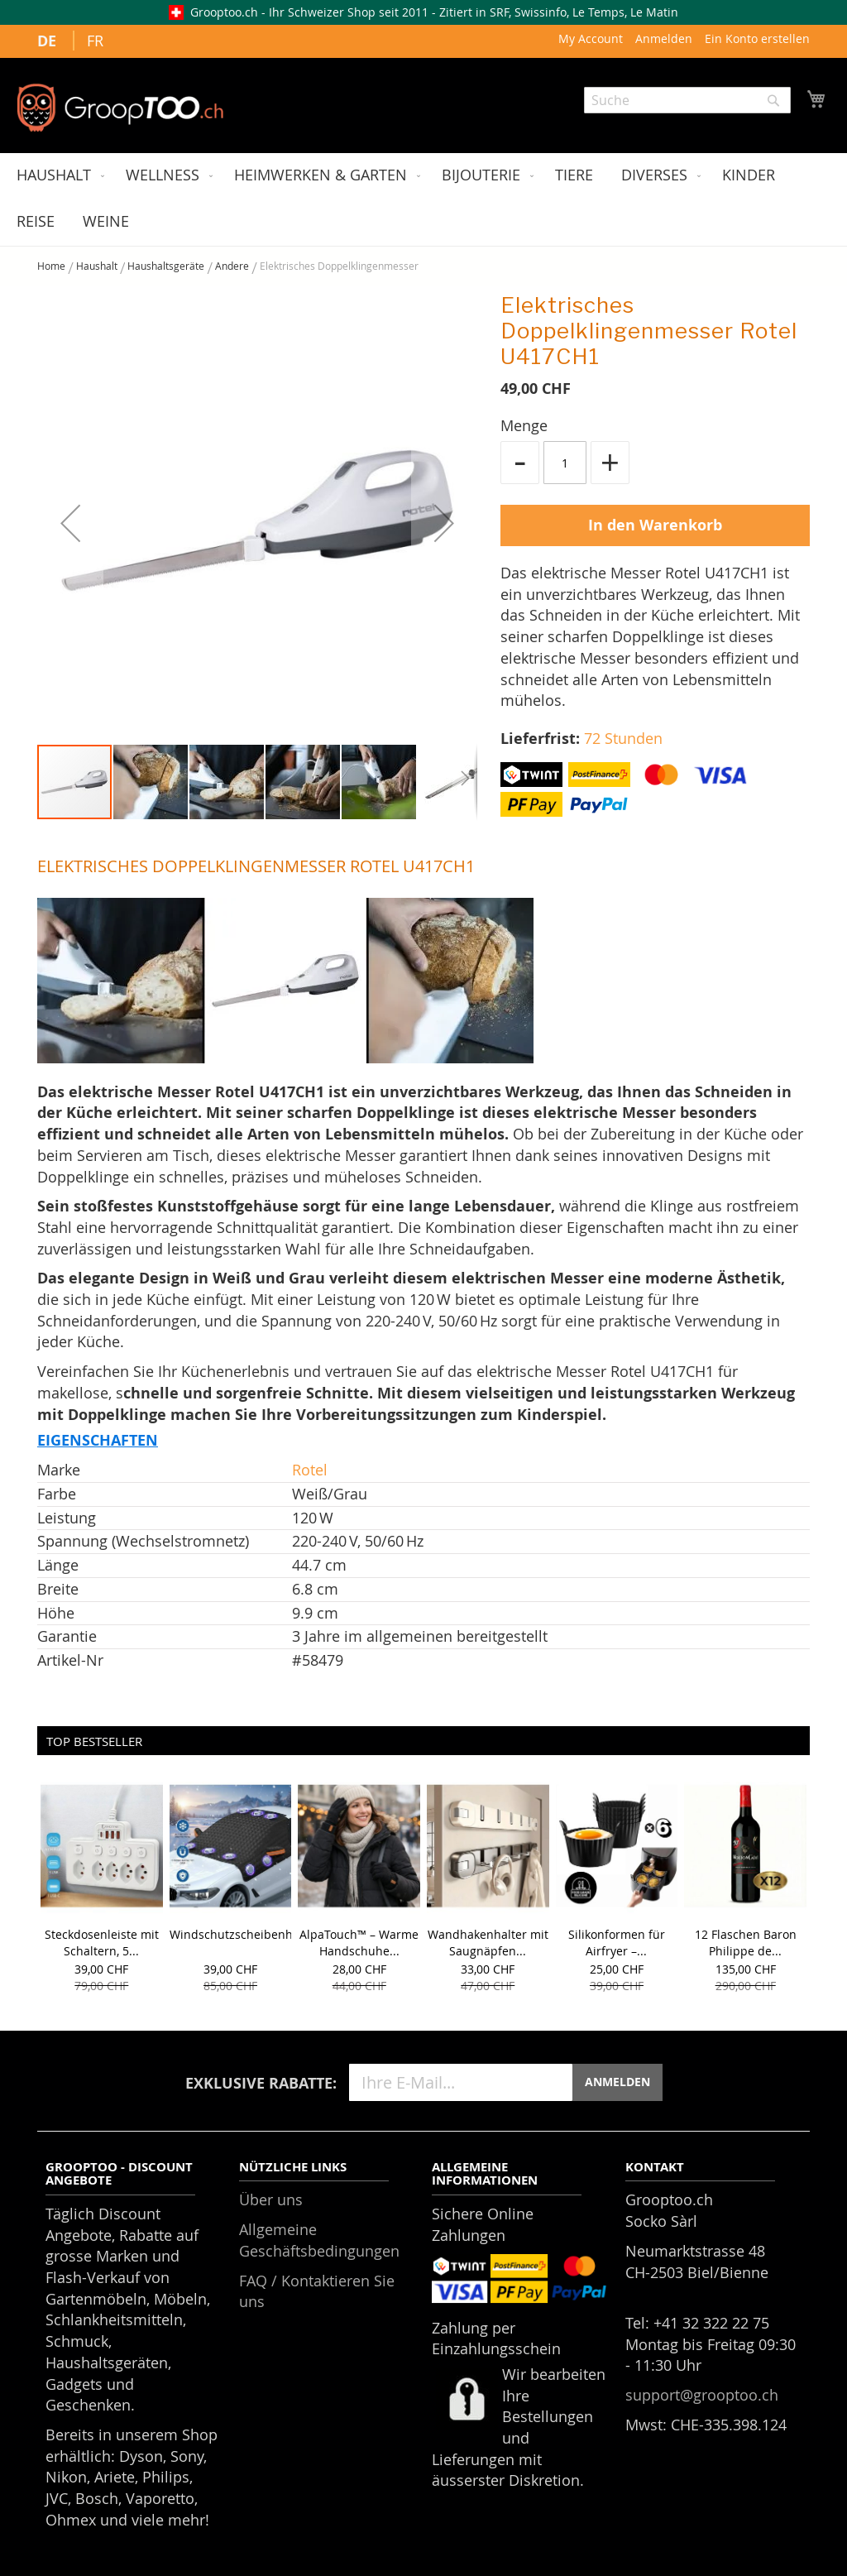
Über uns (271, 2199)
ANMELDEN (617, 2081)
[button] (70, 523)
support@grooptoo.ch (701, 2395)
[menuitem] (57, 176)
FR (95, 40)
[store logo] (120, 107)
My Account (590, 38)
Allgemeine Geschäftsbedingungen (319, 2240)
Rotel (310, 1470)
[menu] (423, 199)
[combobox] (687, 100)
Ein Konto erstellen (757, 38)
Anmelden (663, 38)
